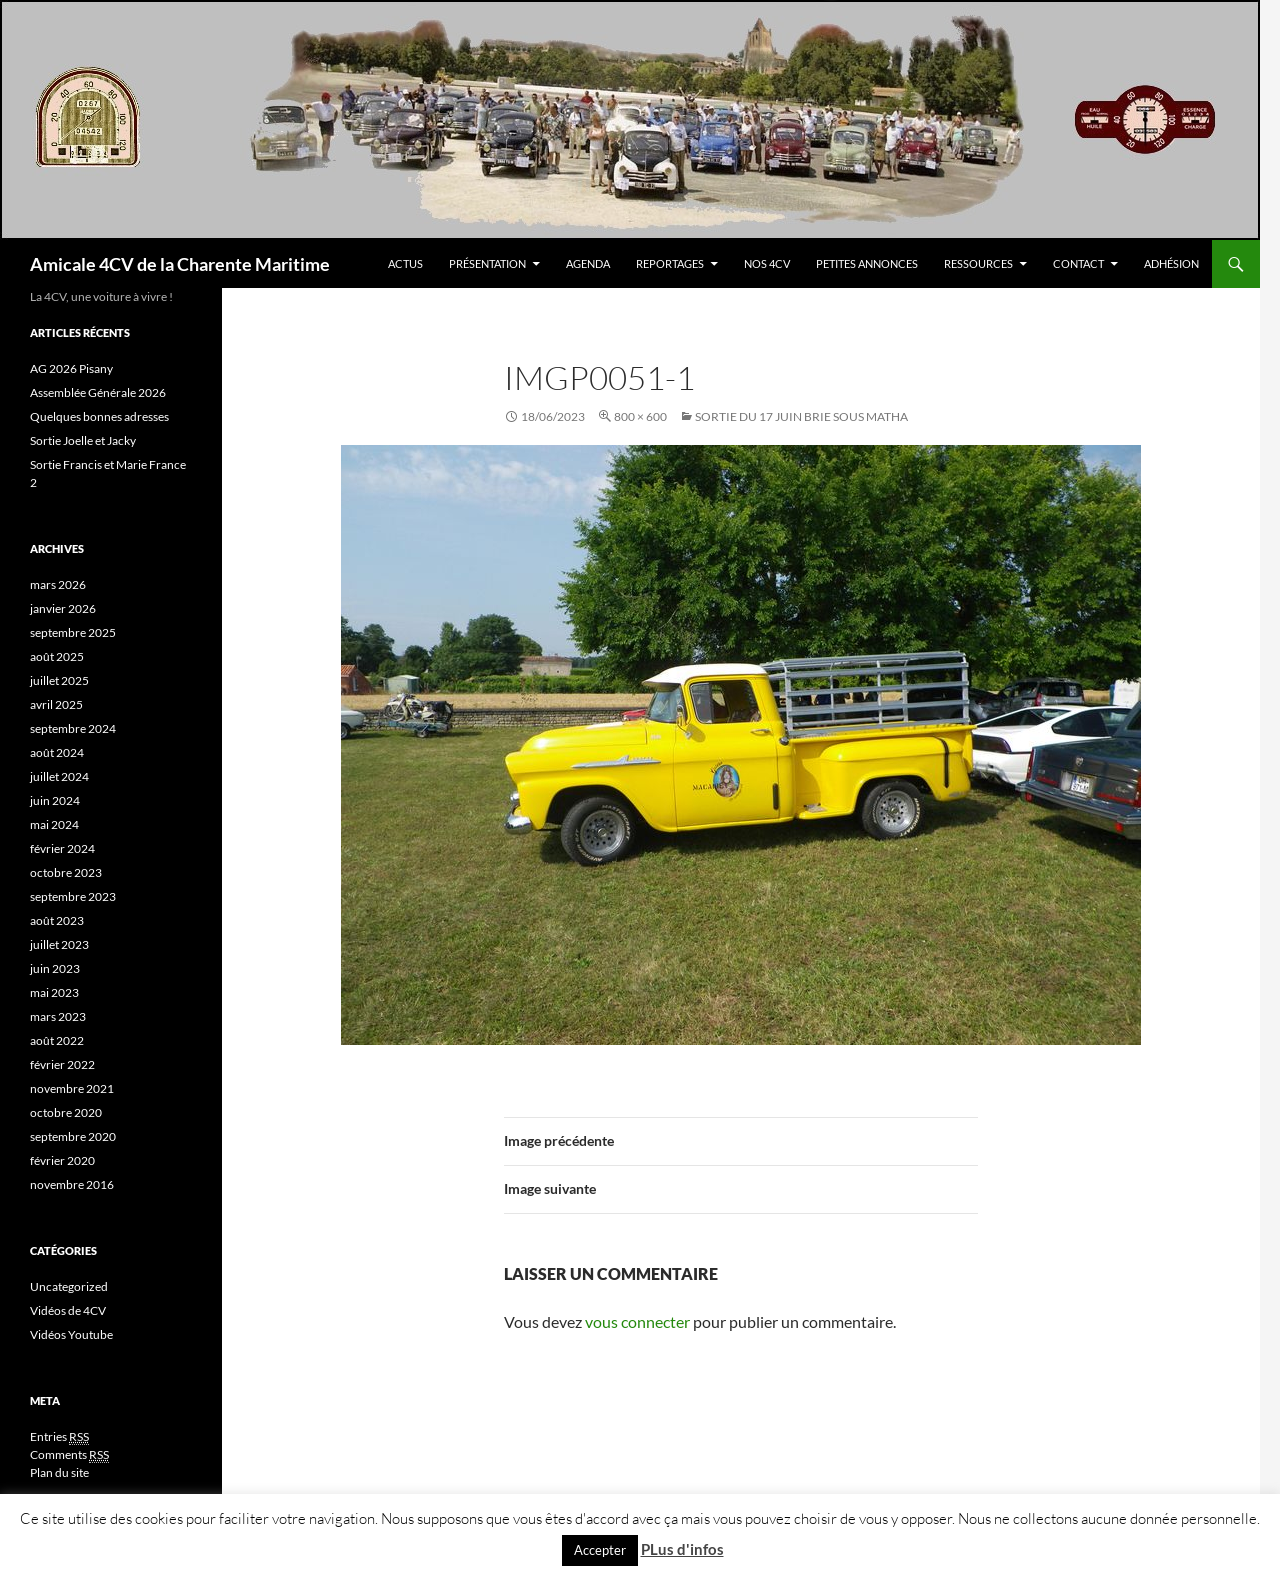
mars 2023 (58, 1016)
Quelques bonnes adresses (99, 416)
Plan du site (59, 1472)
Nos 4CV (767, 263)
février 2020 (62, 1160)
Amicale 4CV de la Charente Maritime (180, 264)
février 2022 (62, 1064)
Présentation (487, 263)
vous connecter (637, 1321)
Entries (59, 1437)
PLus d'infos (682, 1549)
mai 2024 (54, 824)
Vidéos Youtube (71, 1334)
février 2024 (62, 848)
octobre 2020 (66, 1112)
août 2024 (57, 752)
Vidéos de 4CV (68, 1310)
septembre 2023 (73, 896)
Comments (69, 1455)
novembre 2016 (72, 1184)
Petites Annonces (867, 263)
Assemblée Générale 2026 (98, 392)
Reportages (670, 263)
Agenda (588, 263)
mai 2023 (54, 992)
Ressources (978, 263)
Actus (405, 263)
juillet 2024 (59, 776)
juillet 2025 (59, 680)
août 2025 (57, 656)
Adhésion (1171, 263)
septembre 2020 (73, 1136)
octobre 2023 (66, 872)
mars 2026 (58, 584)
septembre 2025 (73, 632)
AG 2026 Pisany (71, 368)
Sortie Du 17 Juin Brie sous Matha (801, 416)
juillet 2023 (59, 944)
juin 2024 (55, 800)
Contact (1078, 263)
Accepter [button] (600, 1550)
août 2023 (57, 920)
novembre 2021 (72, 1088)
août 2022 (57, 1040)
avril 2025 (56, 704)
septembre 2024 (73, 728)
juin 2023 (55, 968)
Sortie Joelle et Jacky (83, 440)
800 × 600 (640, 416)
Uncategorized (69, 1286)
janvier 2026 (63, 608)
